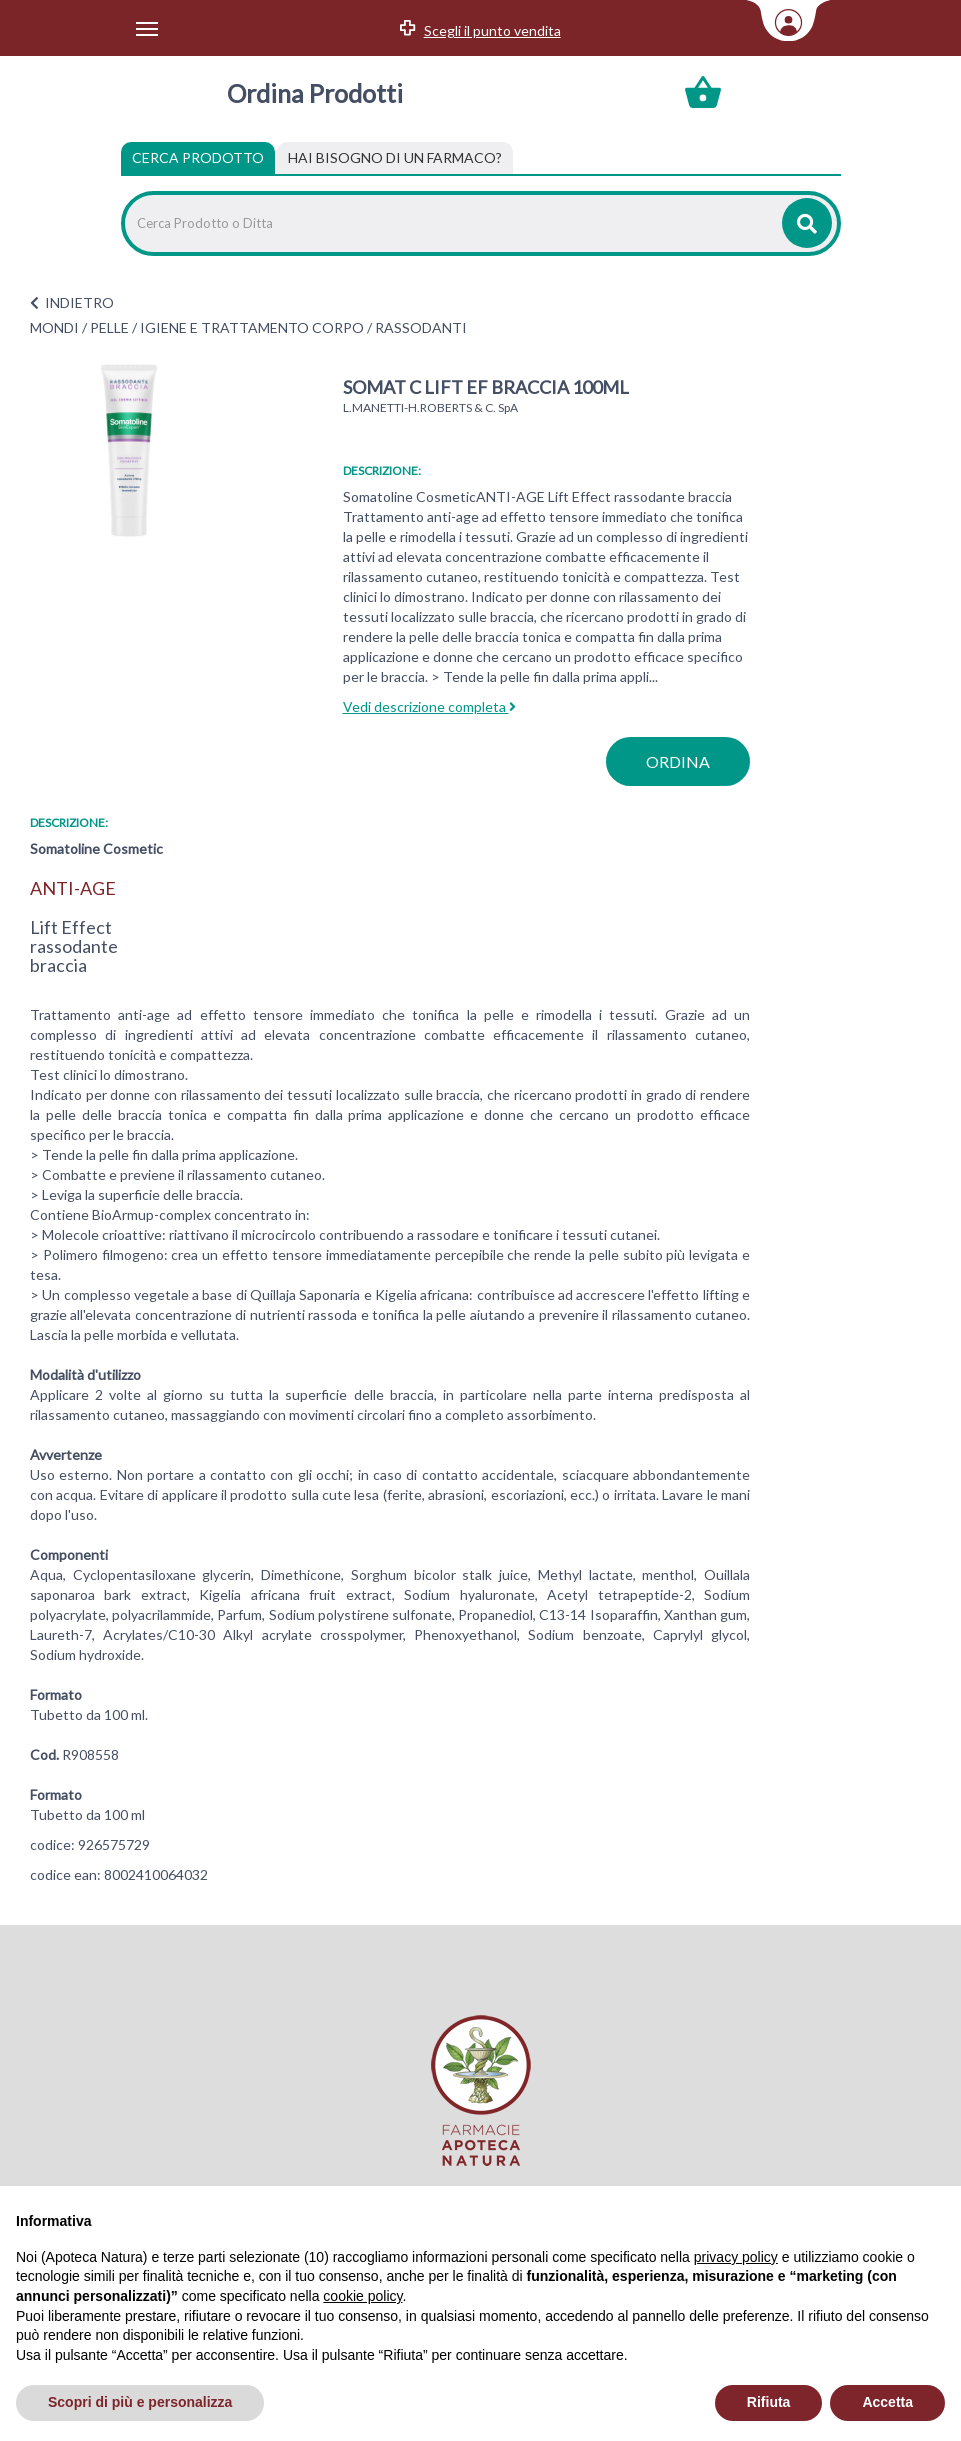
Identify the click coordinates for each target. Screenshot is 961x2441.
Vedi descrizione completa (429, 706)
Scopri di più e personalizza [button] (140, 2402)
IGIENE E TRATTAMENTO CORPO (252, 327)
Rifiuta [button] (769, 2402)
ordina (678, 761)
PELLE (109, 327)
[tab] (395, 158)
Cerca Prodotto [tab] (198, 157)
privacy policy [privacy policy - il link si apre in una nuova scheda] (736, 2257)
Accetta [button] (887, 2402)
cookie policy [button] (362, 2296)
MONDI (54, 327)
